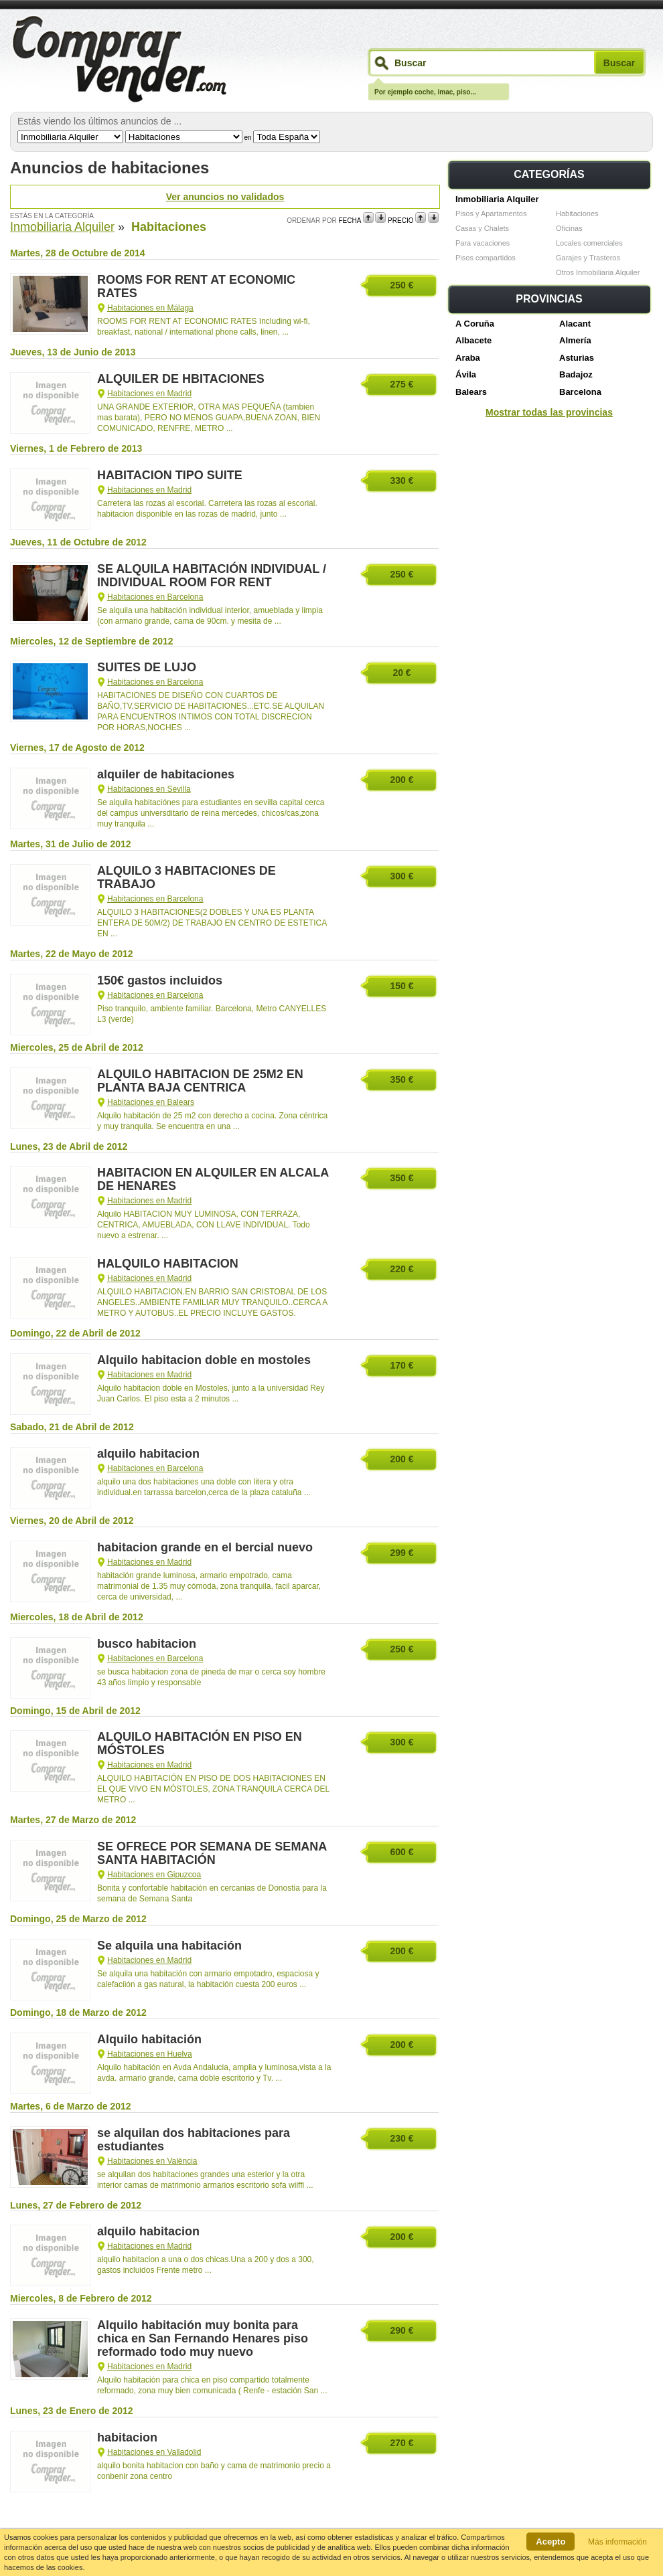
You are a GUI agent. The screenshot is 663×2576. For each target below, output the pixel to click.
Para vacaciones (482, 243)
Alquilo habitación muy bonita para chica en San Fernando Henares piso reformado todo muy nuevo (202, 2338)
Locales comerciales (589, 243)
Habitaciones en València (152, 2161)
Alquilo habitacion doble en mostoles (204, 1360)
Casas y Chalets (482, 228)
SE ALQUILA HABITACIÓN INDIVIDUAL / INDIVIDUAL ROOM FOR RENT (211, 575)
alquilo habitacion (148, 1453)
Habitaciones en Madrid (149, 393)
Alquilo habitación (149, 2039)
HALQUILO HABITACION (167, 1263)
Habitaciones (577, 213)
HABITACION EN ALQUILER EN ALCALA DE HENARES (213, 1179)
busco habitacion (146, 1643)
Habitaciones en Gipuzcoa (154, 1874)
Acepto (550, 2542)
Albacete (473, 340)
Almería (575, 340)
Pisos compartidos (485, 258)
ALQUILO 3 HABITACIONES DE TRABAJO (186, 877)
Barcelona (580, 392)
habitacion (127, 2437)
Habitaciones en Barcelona (155, 597)
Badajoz (576, 374)
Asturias (576, 358)
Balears (471, 392)
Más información (617, 2542)
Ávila (465, 374)
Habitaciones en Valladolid (154, 2452)
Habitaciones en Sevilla (149, 789)
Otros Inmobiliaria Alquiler (598, 272)
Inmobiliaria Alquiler (496, 199)
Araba (467, 358)
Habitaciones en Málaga (150, 308)
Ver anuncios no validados (225, 196)
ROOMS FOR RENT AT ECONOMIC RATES (196, 286)
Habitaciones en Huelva (149, 2054)
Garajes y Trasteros (588, 258)
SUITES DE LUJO (146, 667)
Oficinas (569, 228)
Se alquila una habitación (169, 1945)
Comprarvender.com (118, 59)
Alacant (575, 324)
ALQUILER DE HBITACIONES (181, 378)
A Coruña (474, 324)
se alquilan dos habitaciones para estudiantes (193, 2139)
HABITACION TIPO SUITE (169, 475)
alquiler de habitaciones (165, 774)
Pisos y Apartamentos (490, 213)
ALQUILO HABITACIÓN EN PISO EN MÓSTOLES (199, 1743)
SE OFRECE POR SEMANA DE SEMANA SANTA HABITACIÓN (212, 1853)
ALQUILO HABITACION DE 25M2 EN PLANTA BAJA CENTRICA (200, 1080)
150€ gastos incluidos (159, 980)
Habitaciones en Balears (150, 1102)
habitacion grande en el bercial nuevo (205, 1547)
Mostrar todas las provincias (549, 412)
